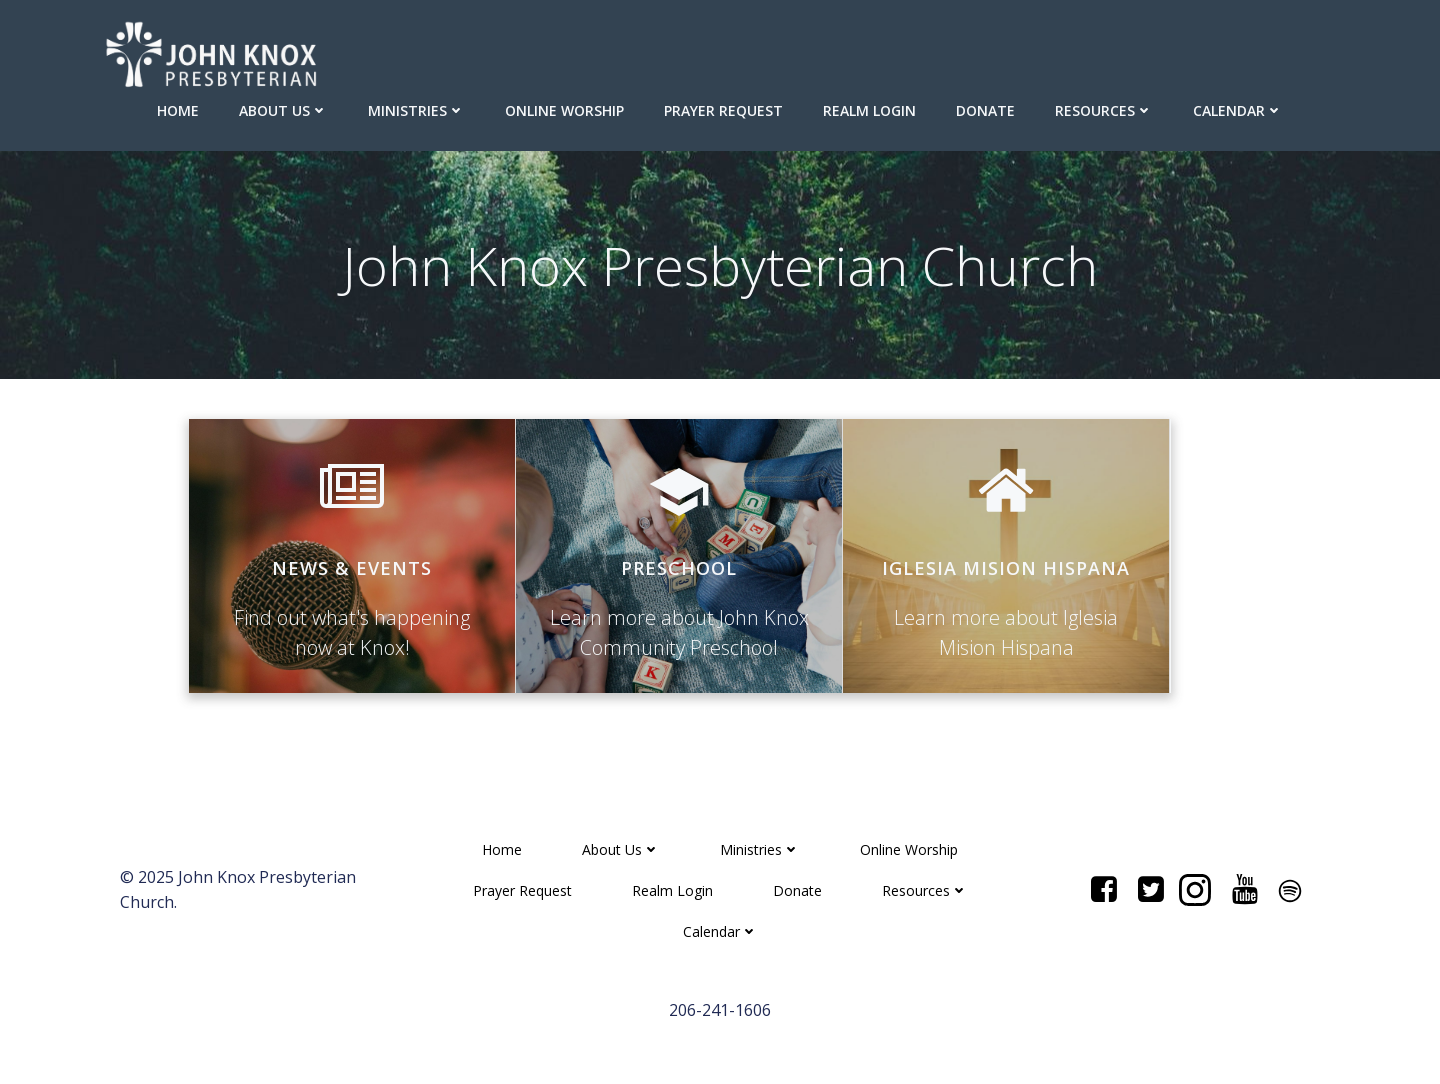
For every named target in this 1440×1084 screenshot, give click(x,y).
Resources (1104, 110)
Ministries (416, 110)
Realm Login (869, 110)
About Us (283, 110)
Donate (985, 110)
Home (178, 110)
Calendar (1238, 110)
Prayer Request (723, 110)
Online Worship (564, 110)
